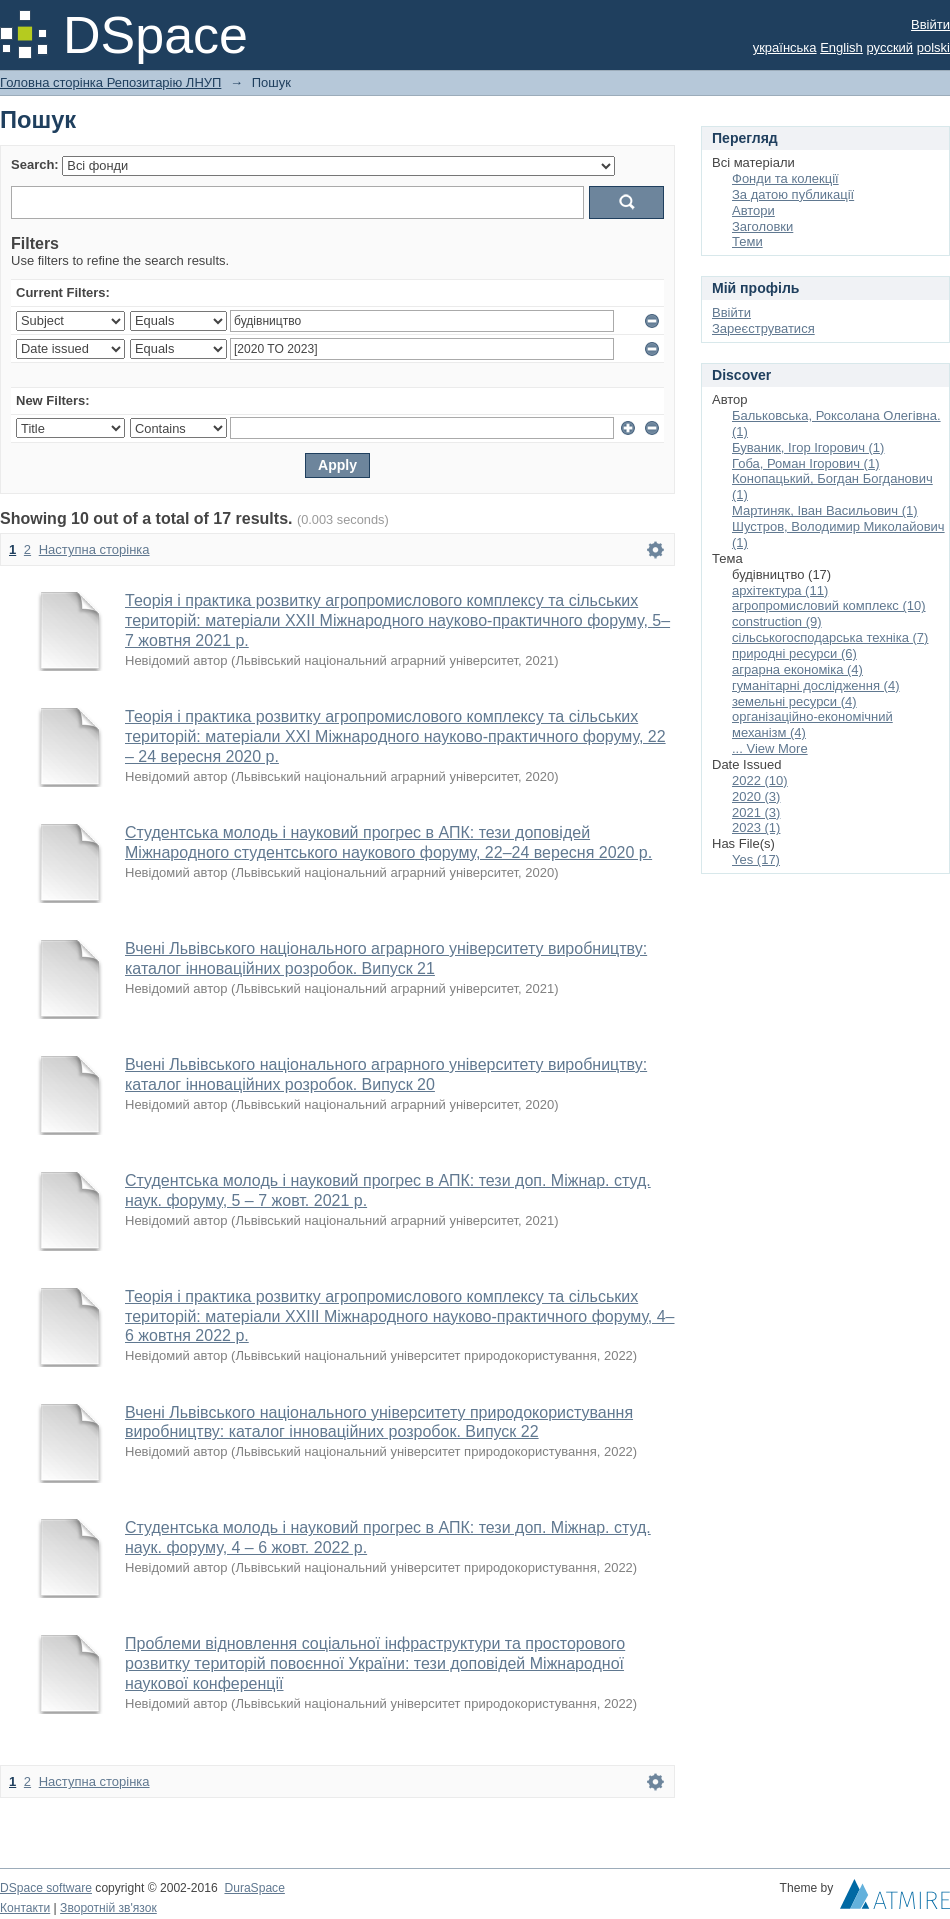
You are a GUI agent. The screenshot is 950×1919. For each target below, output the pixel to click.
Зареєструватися (763, 328)
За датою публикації (793, 194)
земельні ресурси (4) (794, 701)
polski (933, 47)
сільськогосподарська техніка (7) (830, 637)
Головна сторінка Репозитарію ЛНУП (110, 82)
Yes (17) (756, 859)
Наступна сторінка (94, 549)
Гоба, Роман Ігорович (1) (806, 463)
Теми (747, 241)
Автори (753, 210)
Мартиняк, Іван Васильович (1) (825, 510)
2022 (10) (760, 780)
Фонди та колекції (785, 178)
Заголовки (762, 226)
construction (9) (777, 621)
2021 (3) (756, 812)
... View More (770, 748)
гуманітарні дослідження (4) (815, 685)
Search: (35, 164)
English (841, 47)
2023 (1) (756, 827)
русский (889, 47)
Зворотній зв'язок (108, 1908)
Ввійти (930, 24)
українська (785, 47)
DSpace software (46, 1888)
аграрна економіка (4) (797, 669)
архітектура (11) (780, 590)
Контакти (25, 1908)
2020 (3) (756, 796)
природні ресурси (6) (794, 653)
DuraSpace (254, 1888)
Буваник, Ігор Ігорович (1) (808, 447)
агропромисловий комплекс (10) (829, 605)
